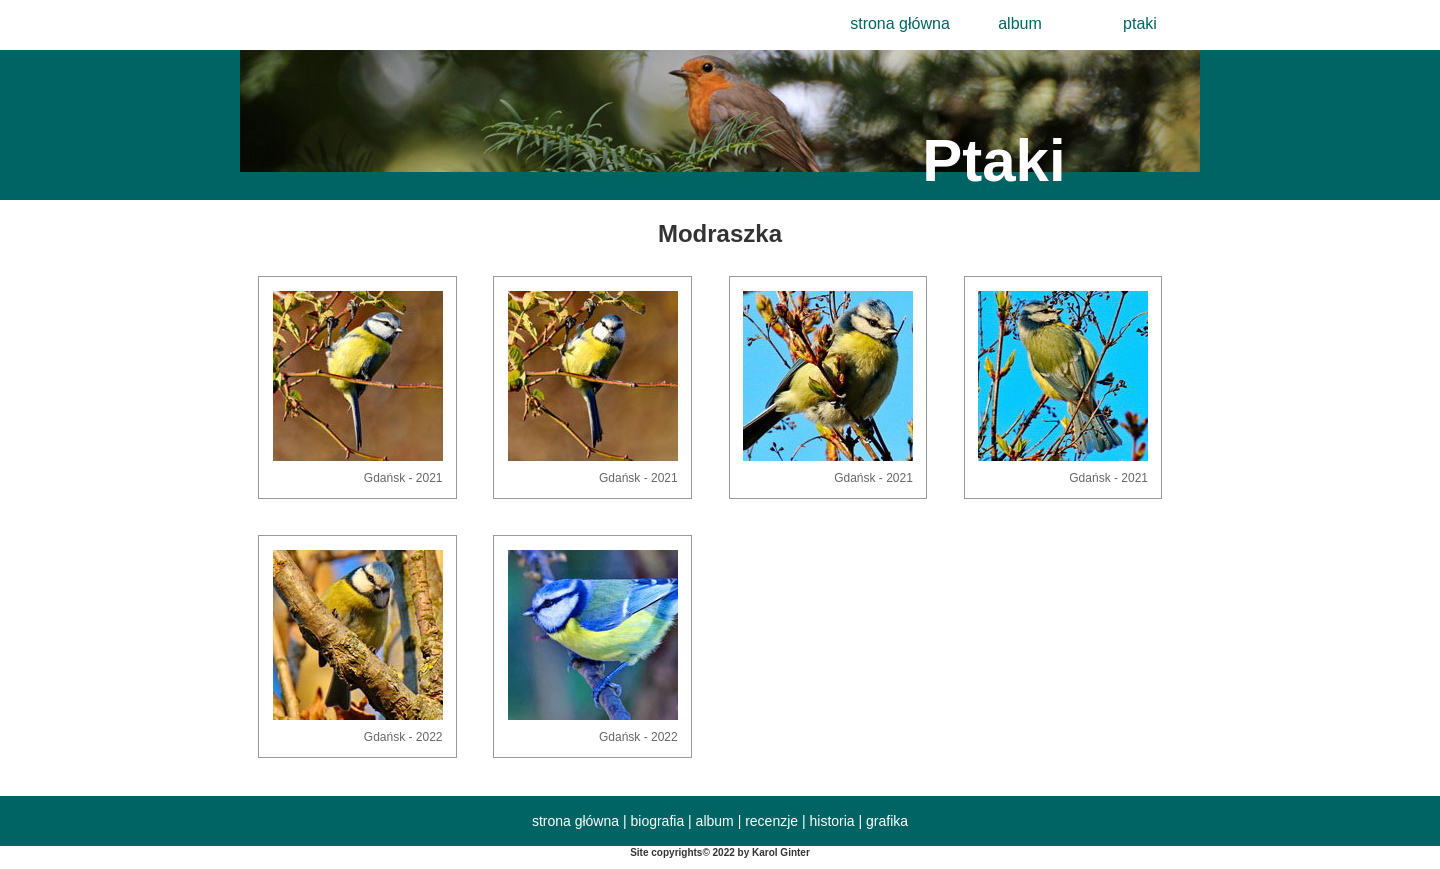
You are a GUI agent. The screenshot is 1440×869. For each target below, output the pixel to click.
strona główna (900, 23)
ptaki (1140, 23)
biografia (657, 821)
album (1020, 23)
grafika (887, 821)
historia (832, 821)
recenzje (771, 821)
